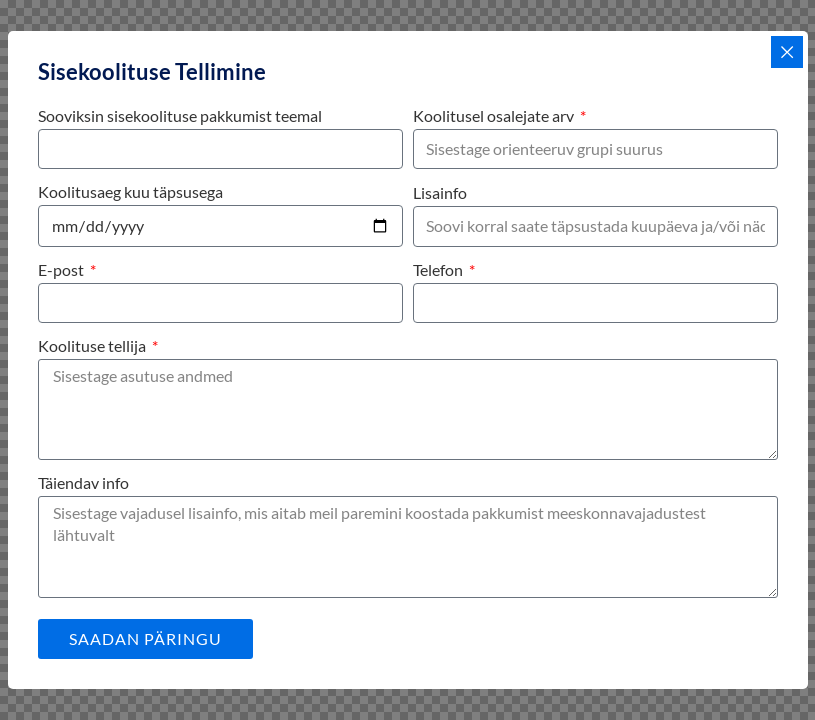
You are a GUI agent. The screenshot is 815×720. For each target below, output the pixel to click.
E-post (62, 269)
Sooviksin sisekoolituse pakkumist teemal (180, 115)
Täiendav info (83, 482)
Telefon (439, 269)
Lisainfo (440, 192)
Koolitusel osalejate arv (495, 115)
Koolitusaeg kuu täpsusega (130, 191)
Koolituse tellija (93, 345)
